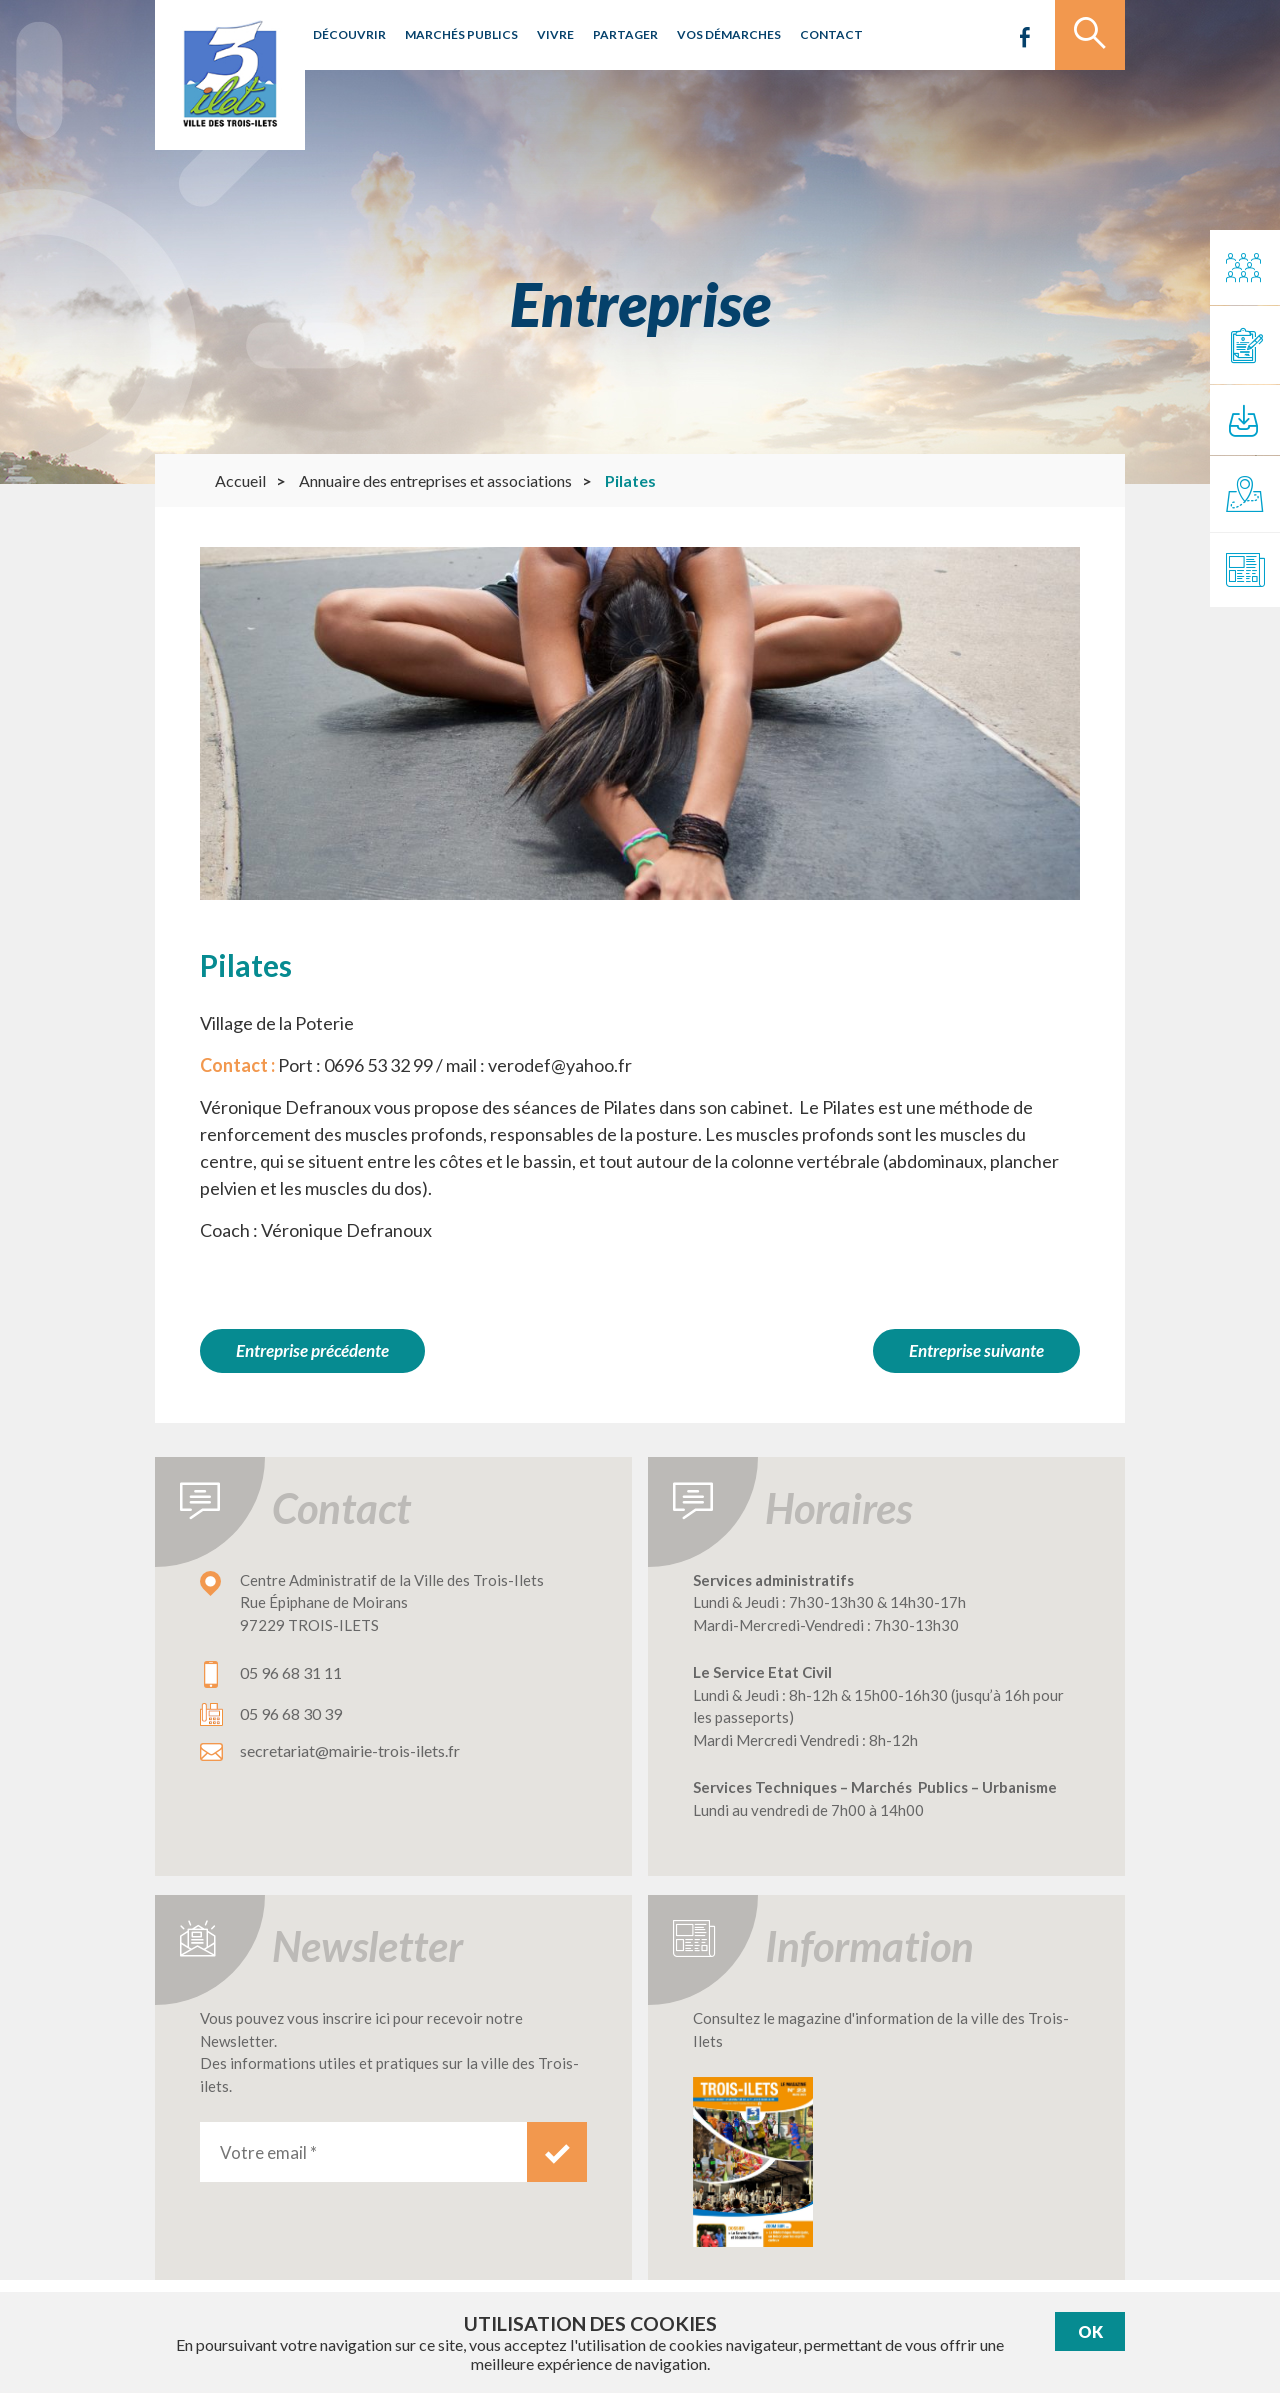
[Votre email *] (363, 2152)
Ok (1090, 2331)
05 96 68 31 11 (291, 1672)
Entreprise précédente (312, 1350)
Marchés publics (461, 34)
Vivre (555, 34)
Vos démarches (729, 34)
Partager (625, 34)
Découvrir (349, 34)
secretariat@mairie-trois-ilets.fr (350, 1750)
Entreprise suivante (976, 1350)
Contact (831, 34)
